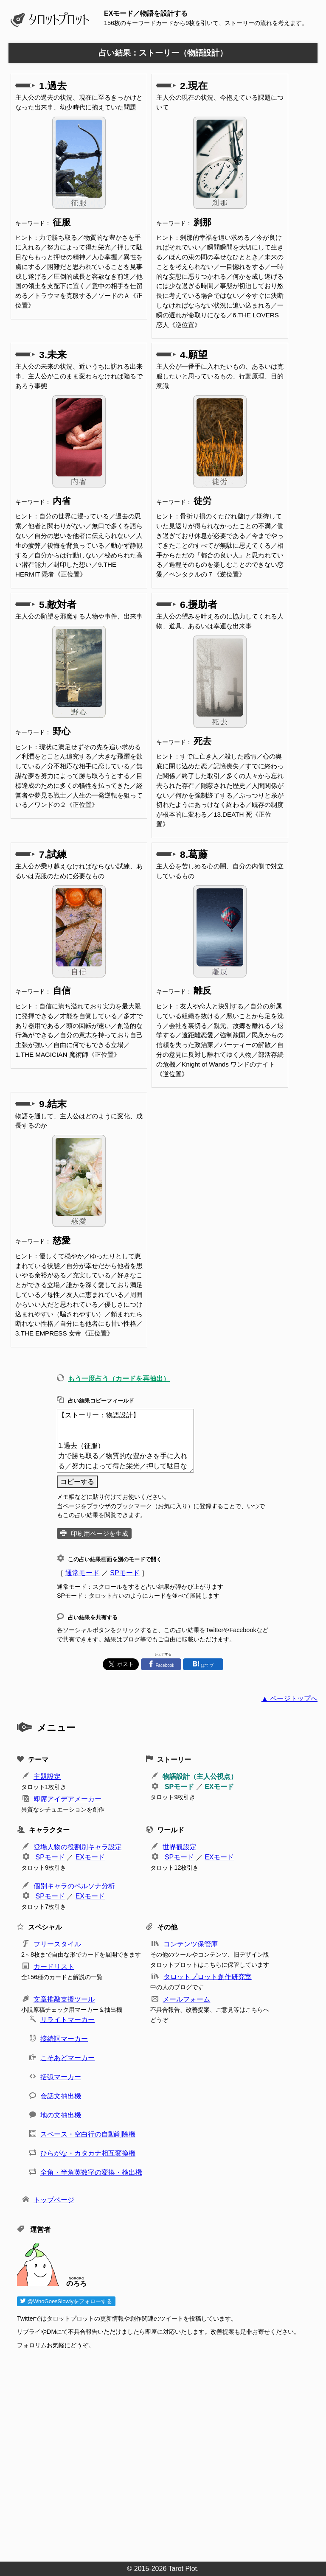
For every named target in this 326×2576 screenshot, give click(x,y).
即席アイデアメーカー (67, 1799)
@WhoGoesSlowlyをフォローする (66, 2301)
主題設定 (47, 1776)
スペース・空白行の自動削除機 (87, 2134)
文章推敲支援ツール (64, 1999)
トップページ (54, 2200)
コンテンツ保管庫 (190, 1944)
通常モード (82, 1572)
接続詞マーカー (64, 2038)
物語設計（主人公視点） (200, 1776)
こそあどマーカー (67, 2057)
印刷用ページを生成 (99, 1533)
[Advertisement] (167, 2453)
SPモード (124, 1572)
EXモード (219, 1786)
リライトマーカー (67, 2019)
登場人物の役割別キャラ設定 (78, 1847)
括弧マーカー (60, 2076)
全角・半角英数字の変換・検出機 (91, 2172)
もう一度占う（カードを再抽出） (119, 1378)
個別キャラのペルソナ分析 (74, 1886)
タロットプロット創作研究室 (207, 1976)
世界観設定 (180, 1847)
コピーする (77, 1481)
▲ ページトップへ (289, 1698)
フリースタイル (57, 1944)
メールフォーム (186, 1999)
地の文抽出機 (60, 2115)
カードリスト (54, 1966)
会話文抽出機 (60, 2096)
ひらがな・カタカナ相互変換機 (87, 2153)
